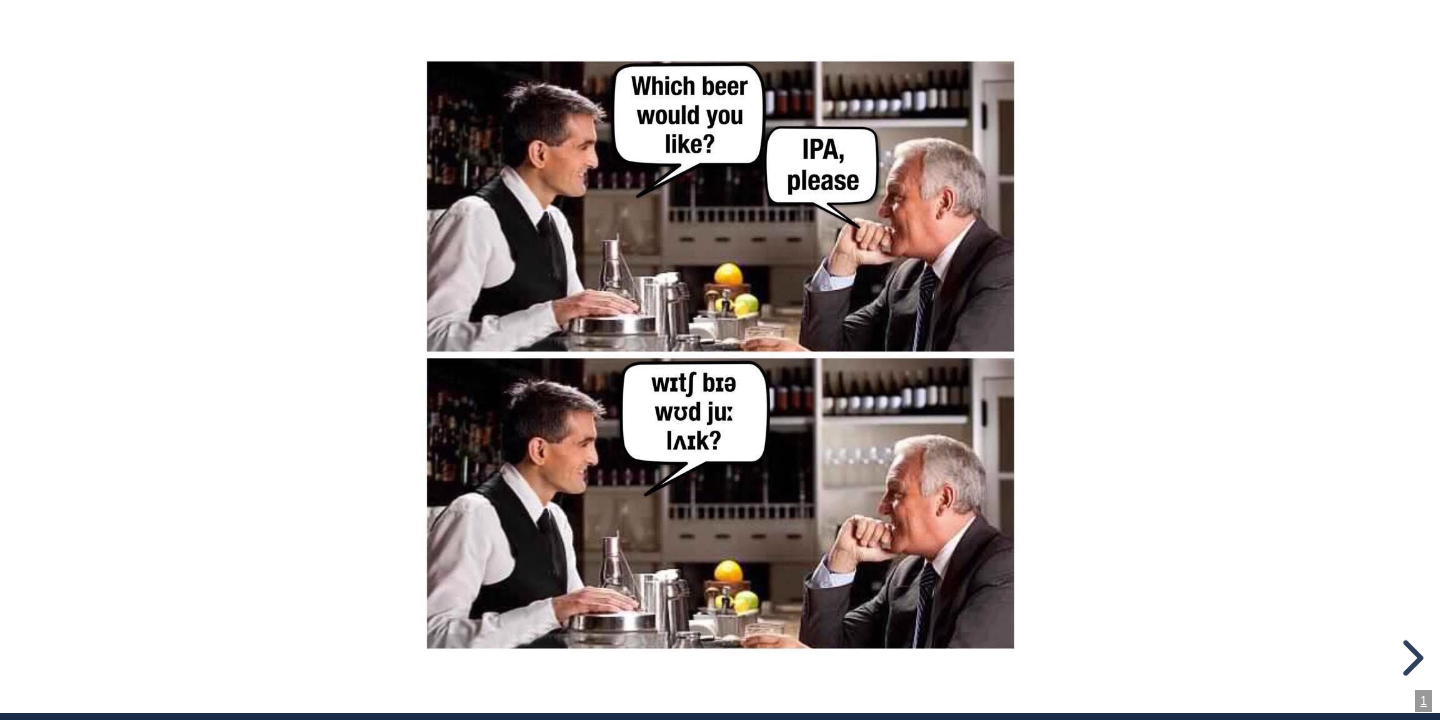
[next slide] (1410, 658)
